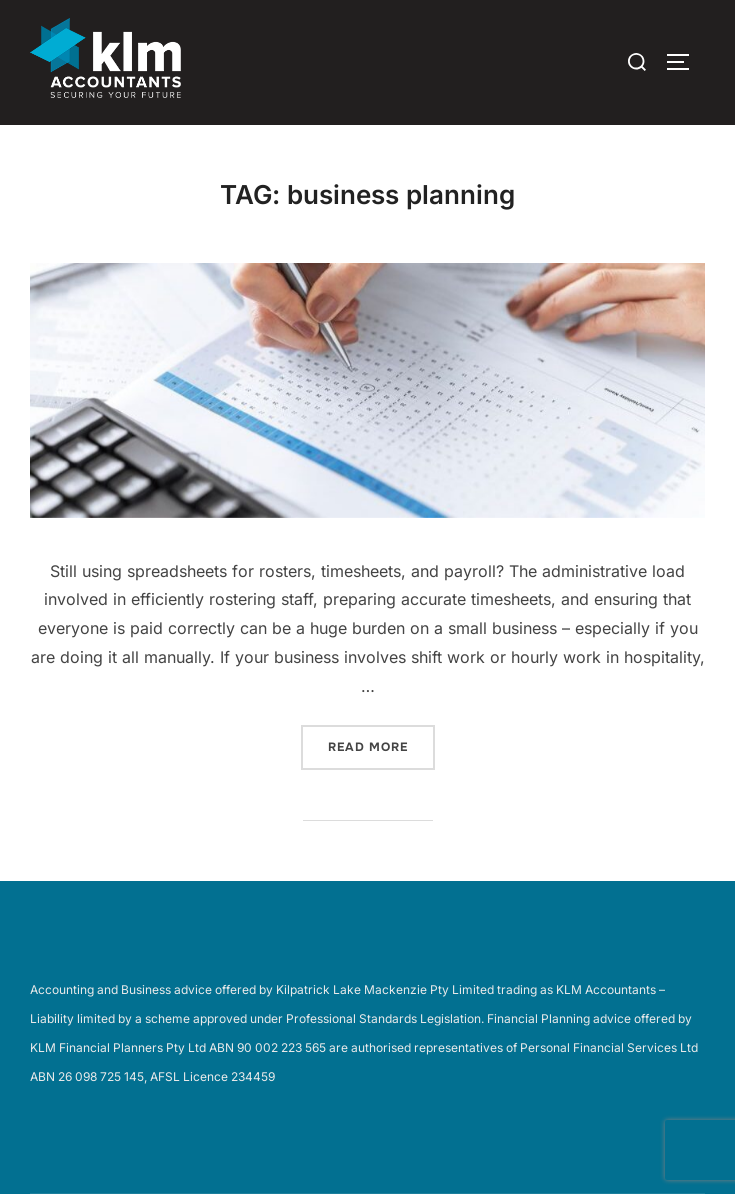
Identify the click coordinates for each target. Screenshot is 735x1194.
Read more (381, 745)
